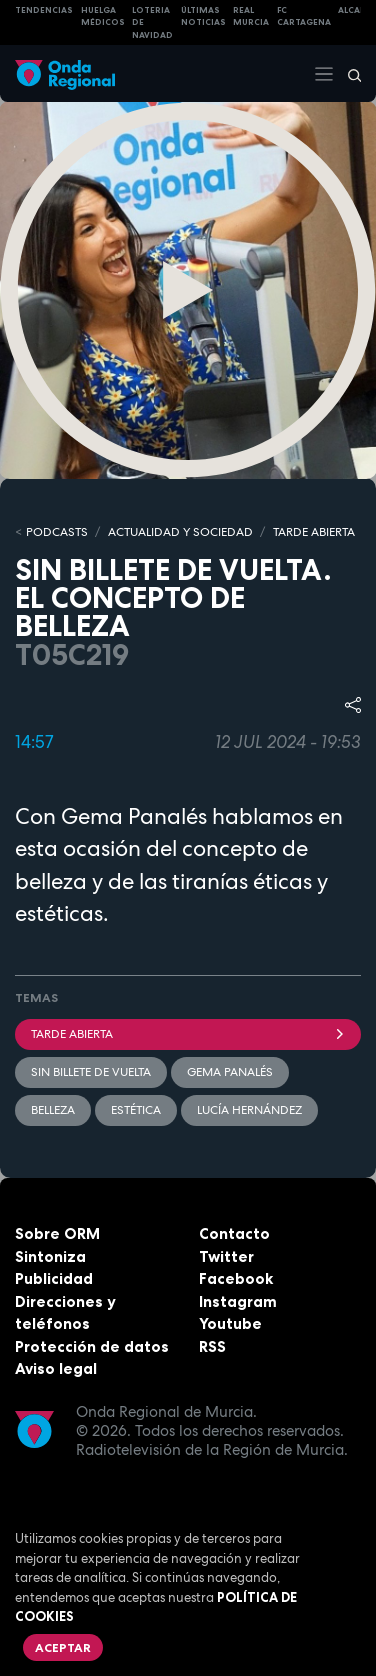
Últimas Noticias (203, 16)
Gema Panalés (230, 1072)
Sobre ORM (57, 1233)
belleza (53, 1110)
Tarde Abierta (188, 1034)
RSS (212, 1346)
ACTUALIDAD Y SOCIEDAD (180, 532)
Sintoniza (50, 1256)
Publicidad (54, 1278)
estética (136, 1110)
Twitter (226, 1256)
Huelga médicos (103, 16)
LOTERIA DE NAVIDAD (152, 22)
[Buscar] (348, 74)
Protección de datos (92, 1346)
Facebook (236, 1278)
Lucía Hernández (249, 1110)
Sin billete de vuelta (91, 1072)
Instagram (238, 1301)
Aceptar (63, 1647)
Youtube (230, 1323)
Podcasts (57, 532)
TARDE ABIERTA (314, 532)
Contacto (234, 1233)
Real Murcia (251, 16)
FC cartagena (304, 16)
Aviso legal (56, 1368)
